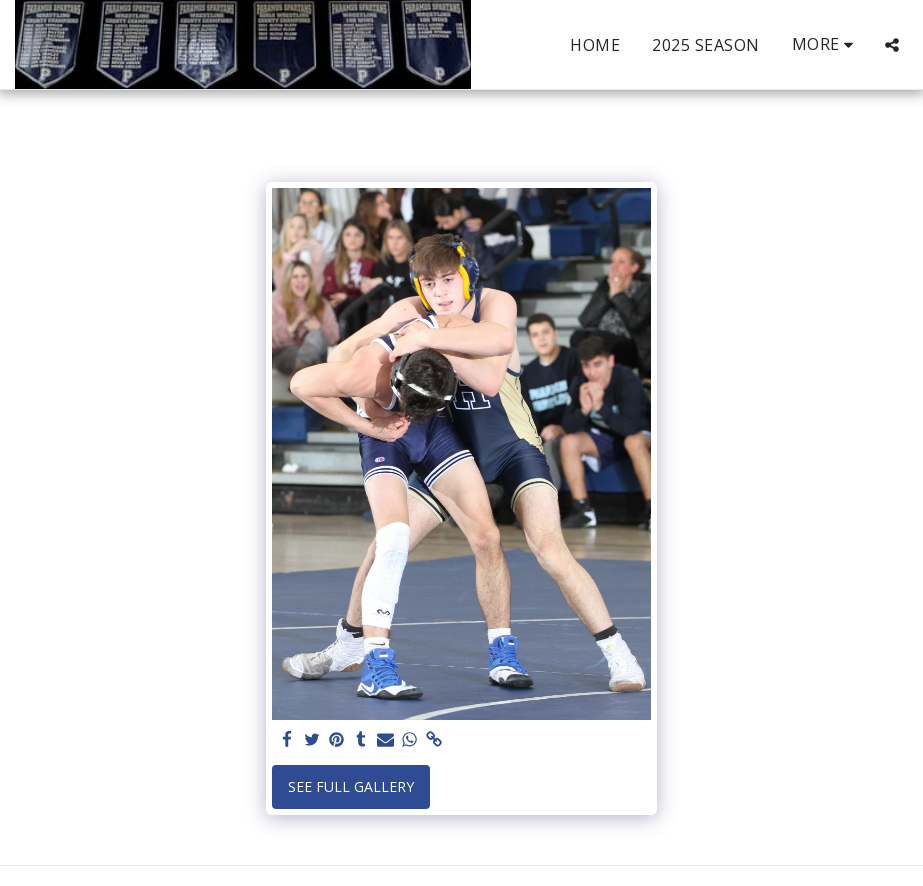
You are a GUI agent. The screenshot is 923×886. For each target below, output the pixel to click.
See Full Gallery (351, 786)
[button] (892, 45)
